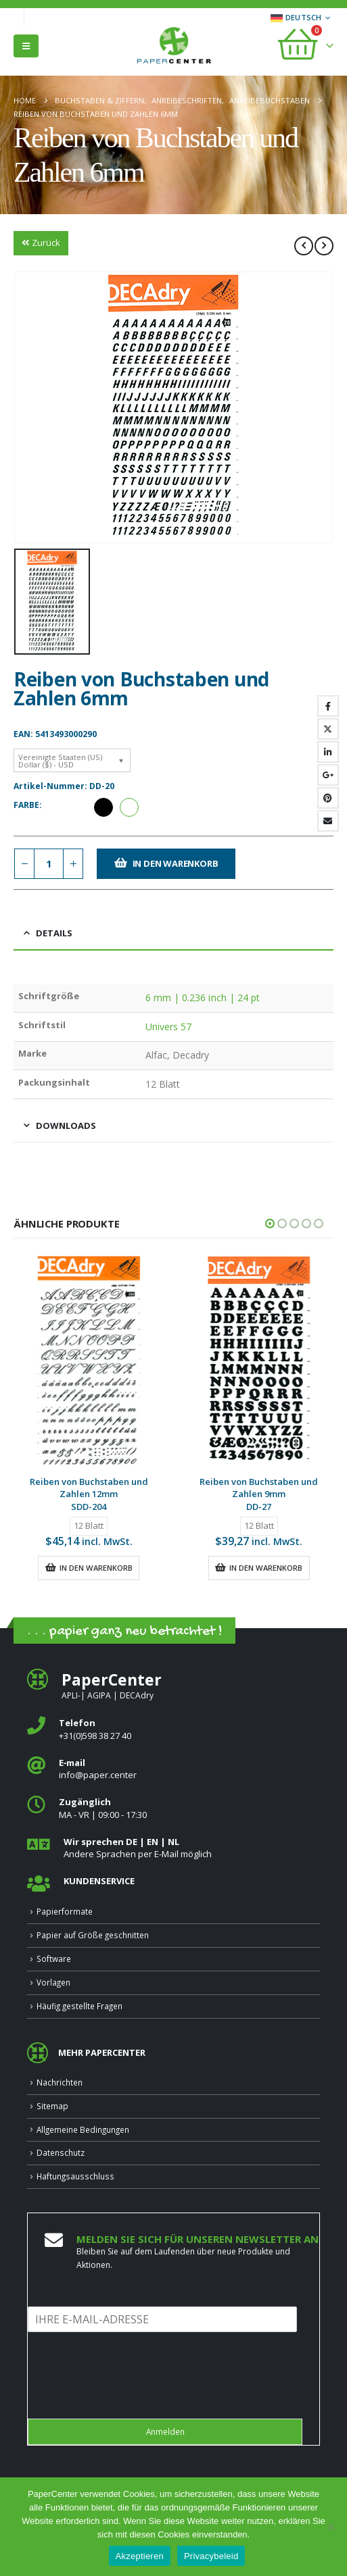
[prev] (303, 245)
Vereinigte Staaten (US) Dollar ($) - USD (60, 760)
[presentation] (130, 2396)
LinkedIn (328, 752)
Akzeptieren (140, 2556)
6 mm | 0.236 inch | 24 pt (202, 997)
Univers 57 (168, 1026)
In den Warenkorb (175, 863)
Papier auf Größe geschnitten (93, 1934)
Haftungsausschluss (75, 2176)
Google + (328, 775)
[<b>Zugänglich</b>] (173, 1808)
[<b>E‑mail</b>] (173, 1769)
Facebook (328, 706)
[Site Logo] (174, 46)
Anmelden (165, 2431)
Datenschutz (61, 2152)
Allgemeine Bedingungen (83, 2129)
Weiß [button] (129, 807)
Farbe (26, 805)
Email (328, 821)
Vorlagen (53, 1982)
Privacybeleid (211, 2556)
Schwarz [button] (103, 807)
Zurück (41, 242)
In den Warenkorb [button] (96, 1568)
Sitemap (52, 2105)
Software (54, 1958)
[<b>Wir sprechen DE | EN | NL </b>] (173, 1848)
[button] (26, 45)
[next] (324, 245)
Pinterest (328, 798)
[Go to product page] (89, 1360)
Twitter (328, 729)
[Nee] (330, 2526)
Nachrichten (60, 2082)
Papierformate (65, 1911)
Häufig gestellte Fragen (79, 2005)
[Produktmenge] (49, 864)
